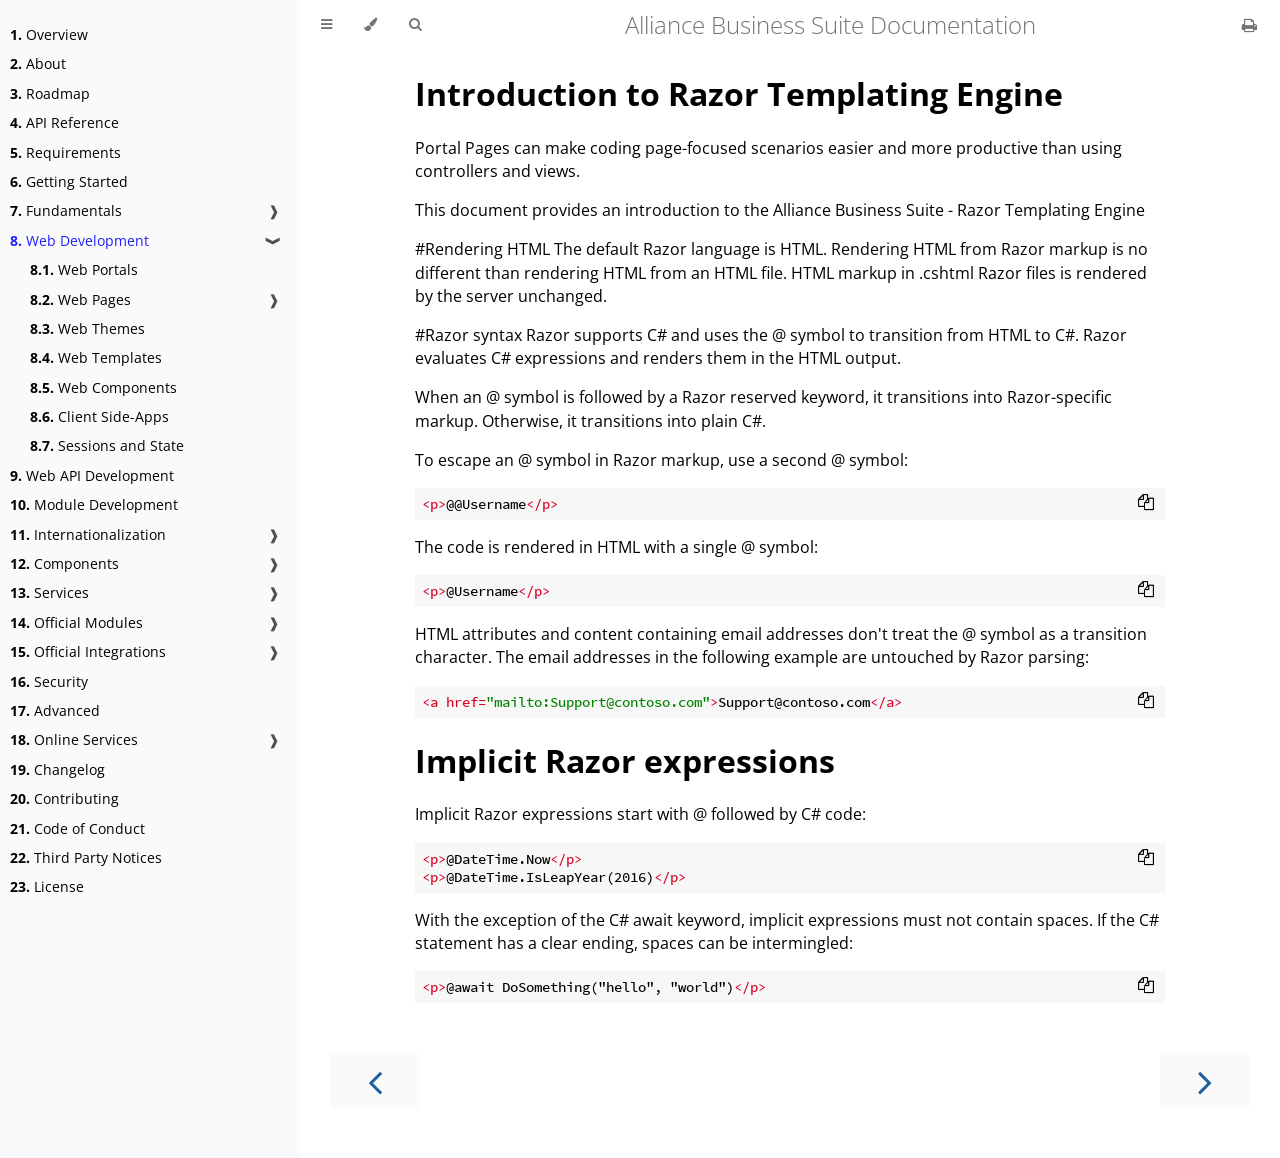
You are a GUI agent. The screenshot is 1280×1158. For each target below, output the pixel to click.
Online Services (74, 739)
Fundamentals (66, 210)
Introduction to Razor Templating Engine (739, 93)
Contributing (64, 798)
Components (64, 563)
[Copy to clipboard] (1146, 504)
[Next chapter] (1205, 1080)
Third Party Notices (86, 857)
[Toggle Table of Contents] (326, 25)
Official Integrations (88, 651)
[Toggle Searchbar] (415, 25)
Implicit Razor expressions (625, 760)
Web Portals (84, 269)
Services (49, 592)
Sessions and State (107, 445)
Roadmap (50, 93)
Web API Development (92, 475)
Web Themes (87, 328)
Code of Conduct (77, 828)
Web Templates (96, 357)
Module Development (94, 504)
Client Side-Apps (99, 416)
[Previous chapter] (375, 1080)
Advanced (55, 710)
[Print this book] (1249, 25)
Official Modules (76, 622)
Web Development (79, 240)
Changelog (57, 769)
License (47, 886)
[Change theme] (370, 25)
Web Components (103, 387)
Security (49, 681)
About (38, 63)
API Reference (64, 122)
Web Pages (80, 299)
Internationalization (88, 534)
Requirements (65, 152)
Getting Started (69, 181)
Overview (49, 34)
